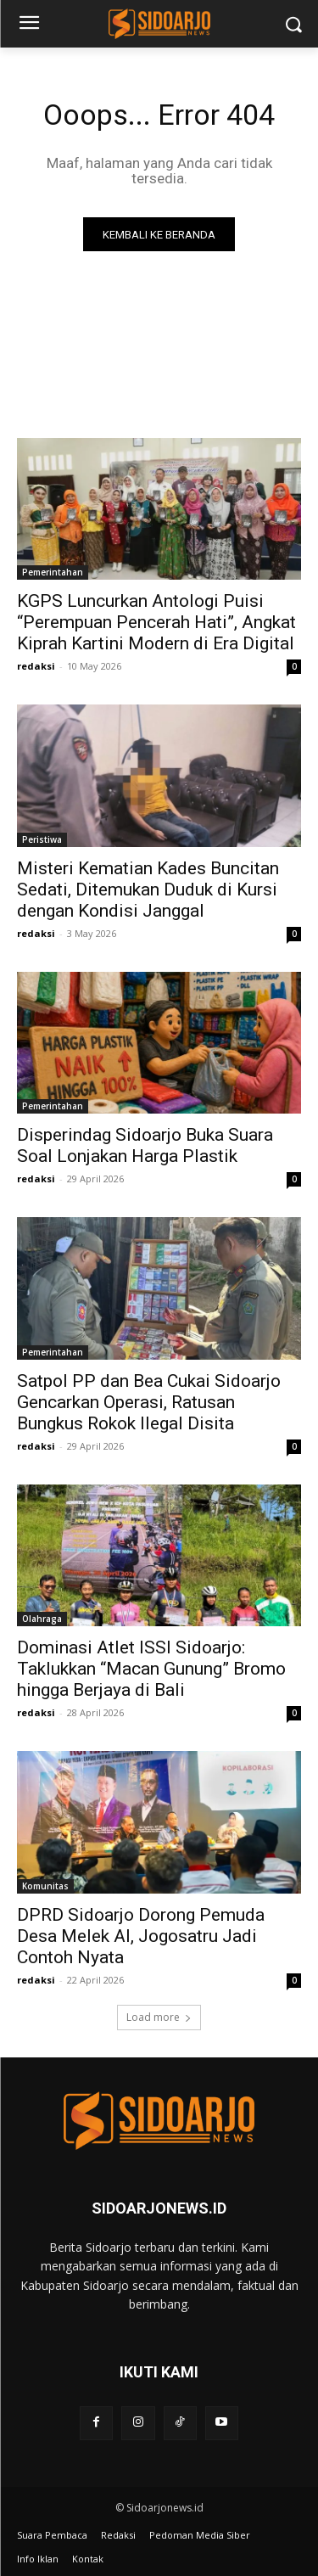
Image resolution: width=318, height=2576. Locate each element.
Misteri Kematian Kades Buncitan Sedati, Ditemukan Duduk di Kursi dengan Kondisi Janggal (148, 889)
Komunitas (45, 1886)
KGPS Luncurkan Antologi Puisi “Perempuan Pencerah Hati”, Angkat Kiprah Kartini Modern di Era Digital (156, 622)
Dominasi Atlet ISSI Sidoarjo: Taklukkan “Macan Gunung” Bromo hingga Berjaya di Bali (151, 1668)
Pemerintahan (52, 572)
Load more (159, 2017)
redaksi (36, 665)
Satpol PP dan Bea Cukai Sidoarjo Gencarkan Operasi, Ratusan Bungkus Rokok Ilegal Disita (149, 1402)
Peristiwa (42, 839)
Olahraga (42, 1619)
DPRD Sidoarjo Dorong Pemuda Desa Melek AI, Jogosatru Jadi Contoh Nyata (141, 1936)
